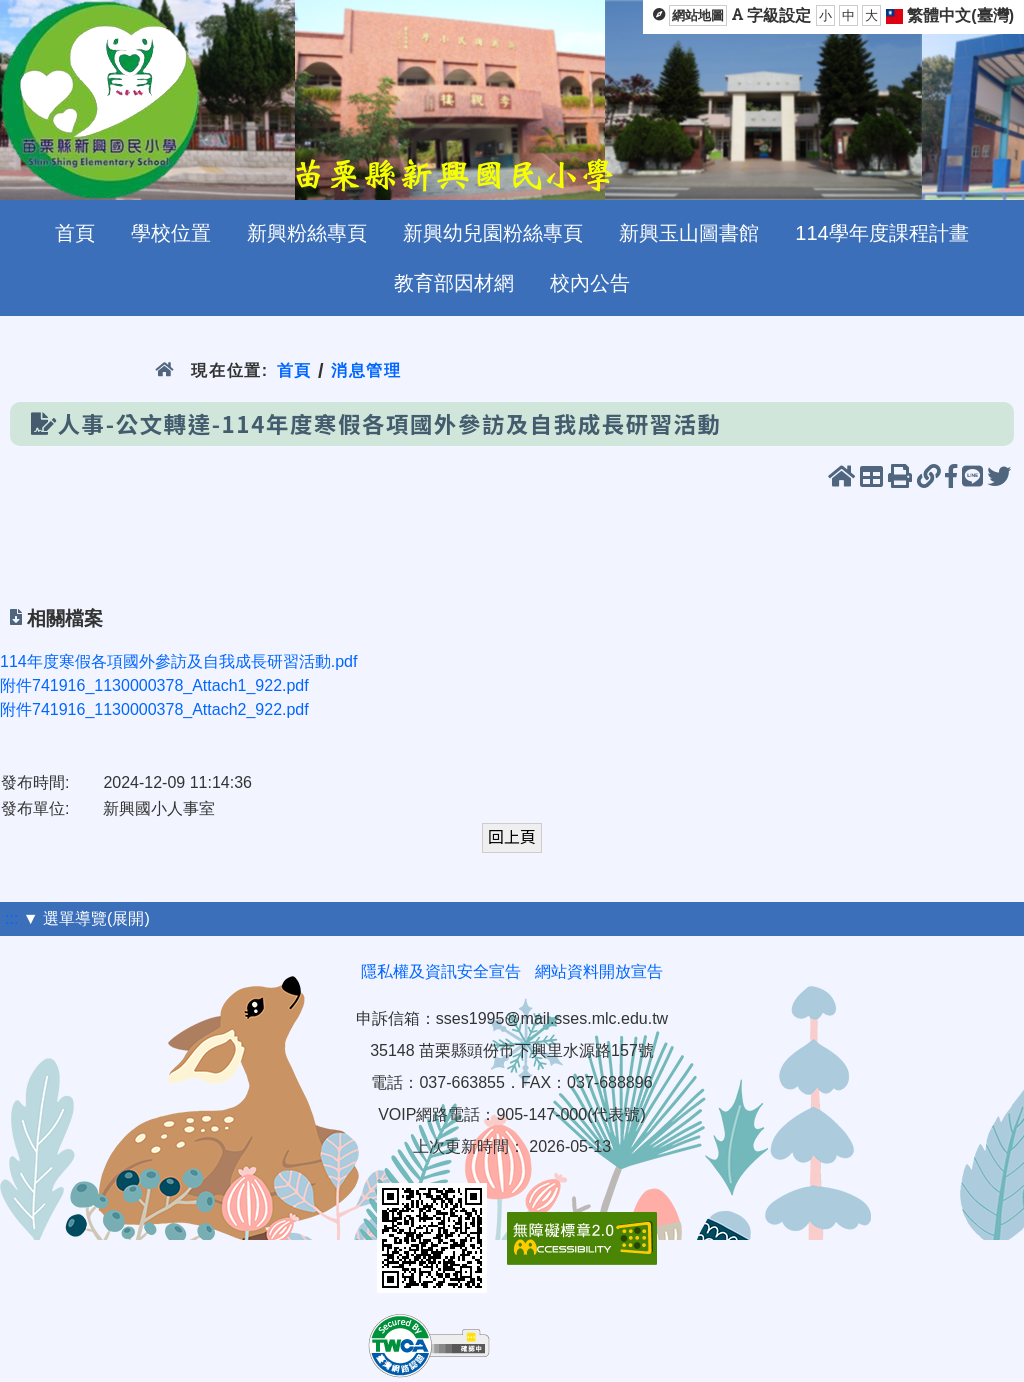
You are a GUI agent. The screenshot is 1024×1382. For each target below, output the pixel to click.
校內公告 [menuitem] (590, 283)
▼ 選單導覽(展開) (86, 918)
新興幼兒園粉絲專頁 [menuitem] (493, 233)
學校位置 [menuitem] (171, 233)
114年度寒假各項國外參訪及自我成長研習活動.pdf (178, 661)
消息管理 (366, 370)
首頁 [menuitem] (75, 233)
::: (11, 918)
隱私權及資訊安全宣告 (441, 971)
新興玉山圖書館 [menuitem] (689, 233)
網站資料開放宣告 (599, 971)
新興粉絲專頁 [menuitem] (307, 233)
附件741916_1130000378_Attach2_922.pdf (154, 709)
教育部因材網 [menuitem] (454, 283)
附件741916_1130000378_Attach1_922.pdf (154, 685)
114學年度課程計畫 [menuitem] (881, 233)
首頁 (294, 370)
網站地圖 (698, 15)
